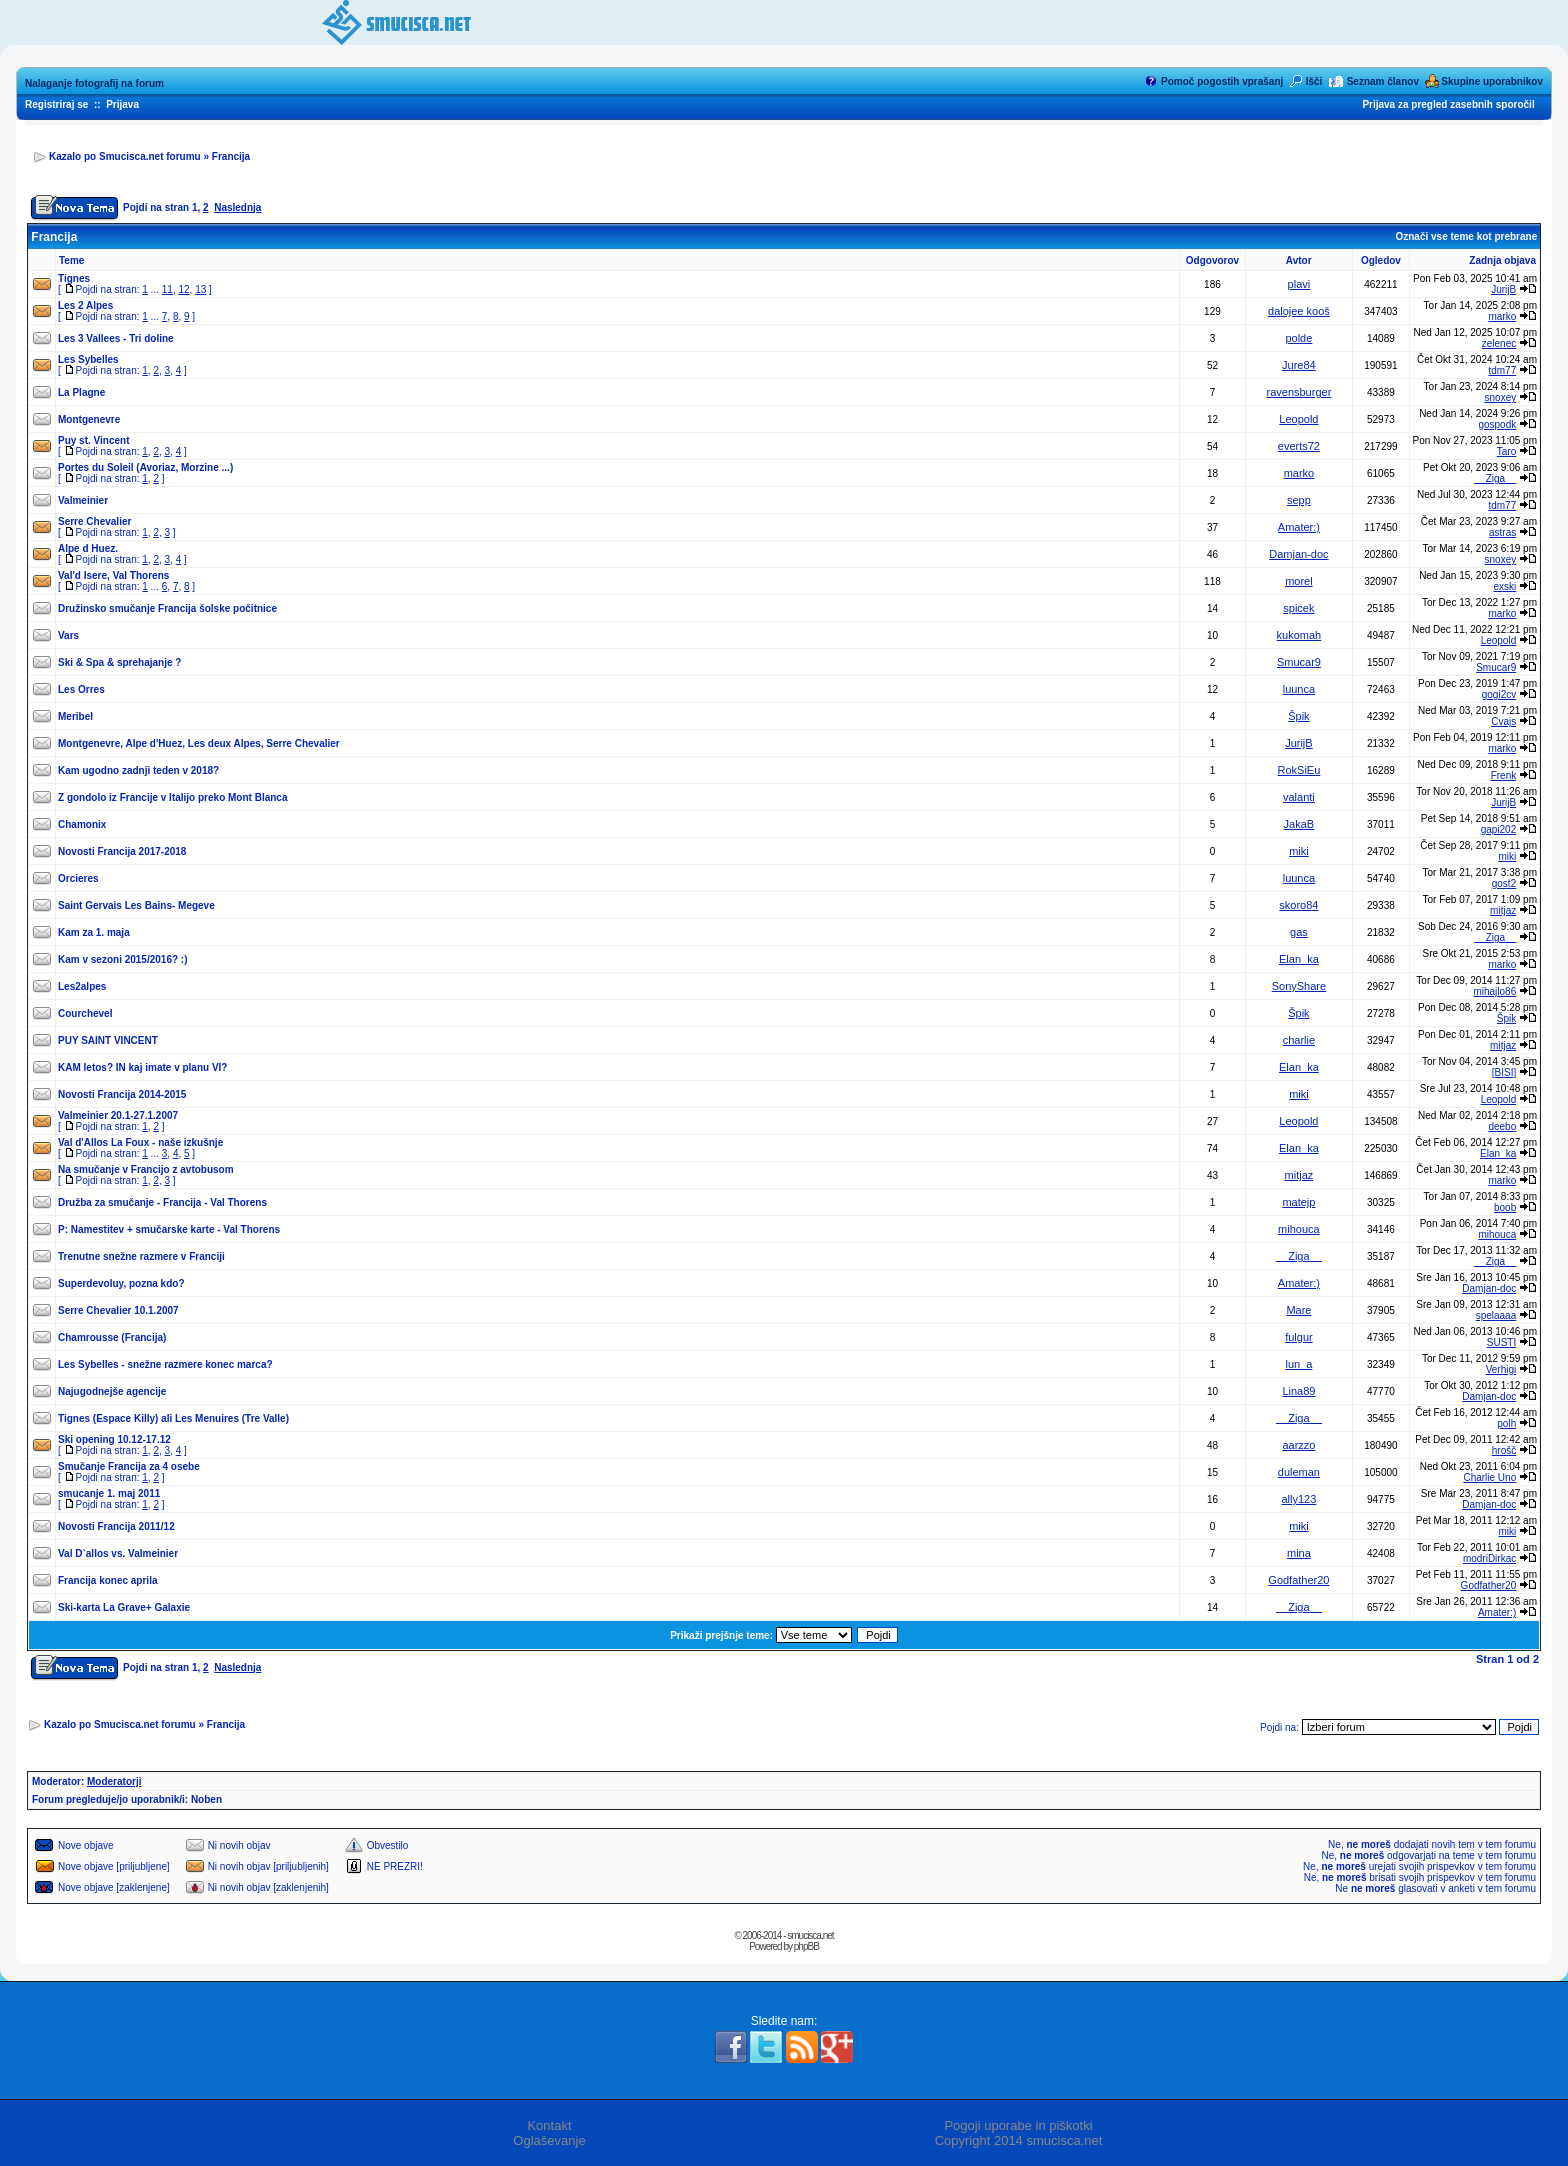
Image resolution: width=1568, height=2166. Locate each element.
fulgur (1299, 1337)
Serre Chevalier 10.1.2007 (118, 1310)
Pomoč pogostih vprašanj (1222, 81)
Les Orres (81, 689)
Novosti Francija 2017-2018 (122, 851)
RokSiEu (1299, 770)
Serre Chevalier (94, 521)
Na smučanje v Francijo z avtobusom (146, 1169)
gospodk (1497, 424)
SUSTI (1501, 1342)
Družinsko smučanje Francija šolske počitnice (167, 608)
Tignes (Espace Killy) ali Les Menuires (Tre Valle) (173, 1418)
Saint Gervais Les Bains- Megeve (136, 905)
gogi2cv (1499, 694)
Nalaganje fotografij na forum (94, 83)
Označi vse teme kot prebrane (1466, 236)
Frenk (1504, 775)
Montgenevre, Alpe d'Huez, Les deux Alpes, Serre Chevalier (199, 743)
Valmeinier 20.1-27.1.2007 (118, 1115)
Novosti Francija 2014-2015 (122, 1094)
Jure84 (1299, 365)
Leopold (1298, 419)
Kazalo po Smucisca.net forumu (125, 156)
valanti (1299, 797)
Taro (1506, 451)
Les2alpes (82, 986)
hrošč (1504, 1450)
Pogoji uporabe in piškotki (1018, 2125)
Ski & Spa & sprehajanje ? (119, 662)
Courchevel (85, 1013)
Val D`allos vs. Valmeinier (118, 1553)
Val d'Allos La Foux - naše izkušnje (140, 1142)
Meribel (75, 716)
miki (1299, 851)
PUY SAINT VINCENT (108, 1040)
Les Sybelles (88, 359)
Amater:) (1299, 527)
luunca (1299, 689)
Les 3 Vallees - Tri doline (116, 338)
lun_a (1298, 1364)
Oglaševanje (549, 2140)
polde (1298, 338)
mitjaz (1503, 910)
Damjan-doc (1298, 554)
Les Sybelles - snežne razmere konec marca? (165, 1364)
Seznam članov (1383, 81)
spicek (1298, 608)
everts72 (1299, 446)
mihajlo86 (1494, 991)
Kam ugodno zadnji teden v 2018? (138, 770)
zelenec (1499, 343)
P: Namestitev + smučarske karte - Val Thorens (169, 1229)
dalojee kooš (1299, 311)
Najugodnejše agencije (112, 1391)
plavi (1299, 284)
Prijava (122, 104)
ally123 (1298, 1499)
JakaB (1299, 824)
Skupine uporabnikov (1492, 81)
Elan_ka (1299, 959)
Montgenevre (89, 419)
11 (167, 289)
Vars (68, 635)
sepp (1299, 500)
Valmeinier (83, 500)
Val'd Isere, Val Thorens (113, 575)
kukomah (1299, 635)
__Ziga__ (1496, 478)
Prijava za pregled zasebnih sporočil (1448, 104)
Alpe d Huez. (88, 548)
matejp (1298, 1202)
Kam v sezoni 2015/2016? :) (123, 959)
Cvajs (1503, 721)
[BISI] (1504, 1072)
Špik (1298, 716)
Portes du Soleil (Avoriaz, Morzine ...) (145, 467)
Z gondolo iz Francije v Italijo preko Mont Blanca (172, 797)
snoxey (1501, 397)
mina (1299, 1553)
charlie (1299, 1040)
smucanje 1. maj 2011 (109, 1493)
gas (1299, 932)
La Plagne (81, 392)
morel (1299, 581)
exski (1504, 586)
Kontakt (549, 2125)
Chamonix (82, 824)
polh (1506, 1423)
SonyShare (1299, 986)
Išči (1314, 81)
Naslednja (237, 207)
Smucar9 (1299, 662)
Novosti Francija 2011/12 (116, 1526)
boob (1505, 1207)
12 (183, 289)
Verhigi (1501, 1369)
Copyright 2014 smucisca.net (1019, 2140)
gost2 (1504, 883)
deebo (1502, 1126)
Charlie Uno (1489, 1477)
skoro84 (1298, 905)
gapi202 (1499, 829)
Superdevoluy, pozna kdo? (121, 1283)
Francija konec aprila (108, 1580)
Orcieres (78, 878)
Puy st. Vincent (94, 440)
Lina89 (1298, 1391)
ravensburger (1298, 392)
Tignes (74, 278)
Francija (231, 156)
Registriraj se (56, 104)
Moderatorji (114, 1781)
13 (200, 289)
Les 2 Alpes (85, 305)
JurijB (1503, 289)
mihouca (1299, 1229)
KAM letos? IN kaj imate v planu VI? (142, 1067)
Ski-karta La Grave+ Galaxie (124, 1607)
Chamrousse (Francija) (112, 1337)
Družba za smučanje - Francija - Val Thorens (162, 1202)
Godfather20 (1298, 1580)
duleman (1299, 1472)
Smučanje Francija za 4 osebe (129, 1466)
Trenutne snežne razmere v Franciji (141, 1256)
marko (1502, 316)
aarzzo (1298, 1445)
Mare (1298, 1310)
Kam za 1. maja (94, 932)
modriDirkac (1489, 1558)
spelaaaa (1496, 1315)
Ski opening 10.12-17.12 (114, 1439)
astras (1502, 532)
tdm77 (1502, 370)
